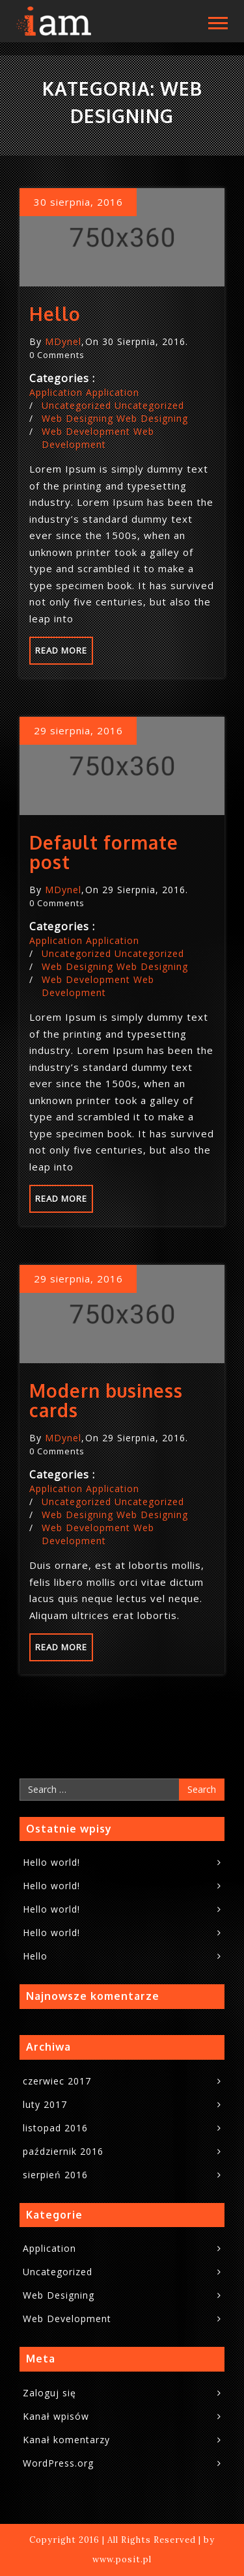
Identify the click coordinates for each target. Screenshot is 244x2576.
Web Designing (77, 418)
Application (56, 392)
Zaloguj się (49, 2393)
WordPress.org (58, 2463)
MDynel (63, 341)
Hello (55, 313)
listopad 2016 (55, 2128)
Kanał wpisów (56, 2416)
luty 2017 (45, 2104)
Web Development (86, 431)
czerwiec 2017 (57, 2081)
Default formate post (103, 852)
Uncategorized (76, 405)
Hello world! (51, 1862)
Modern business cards (106, 1400)
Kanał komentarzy (66, 2439)
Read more (61, 650)
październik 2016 (63, 2151)
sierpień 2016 (55, 2174)
